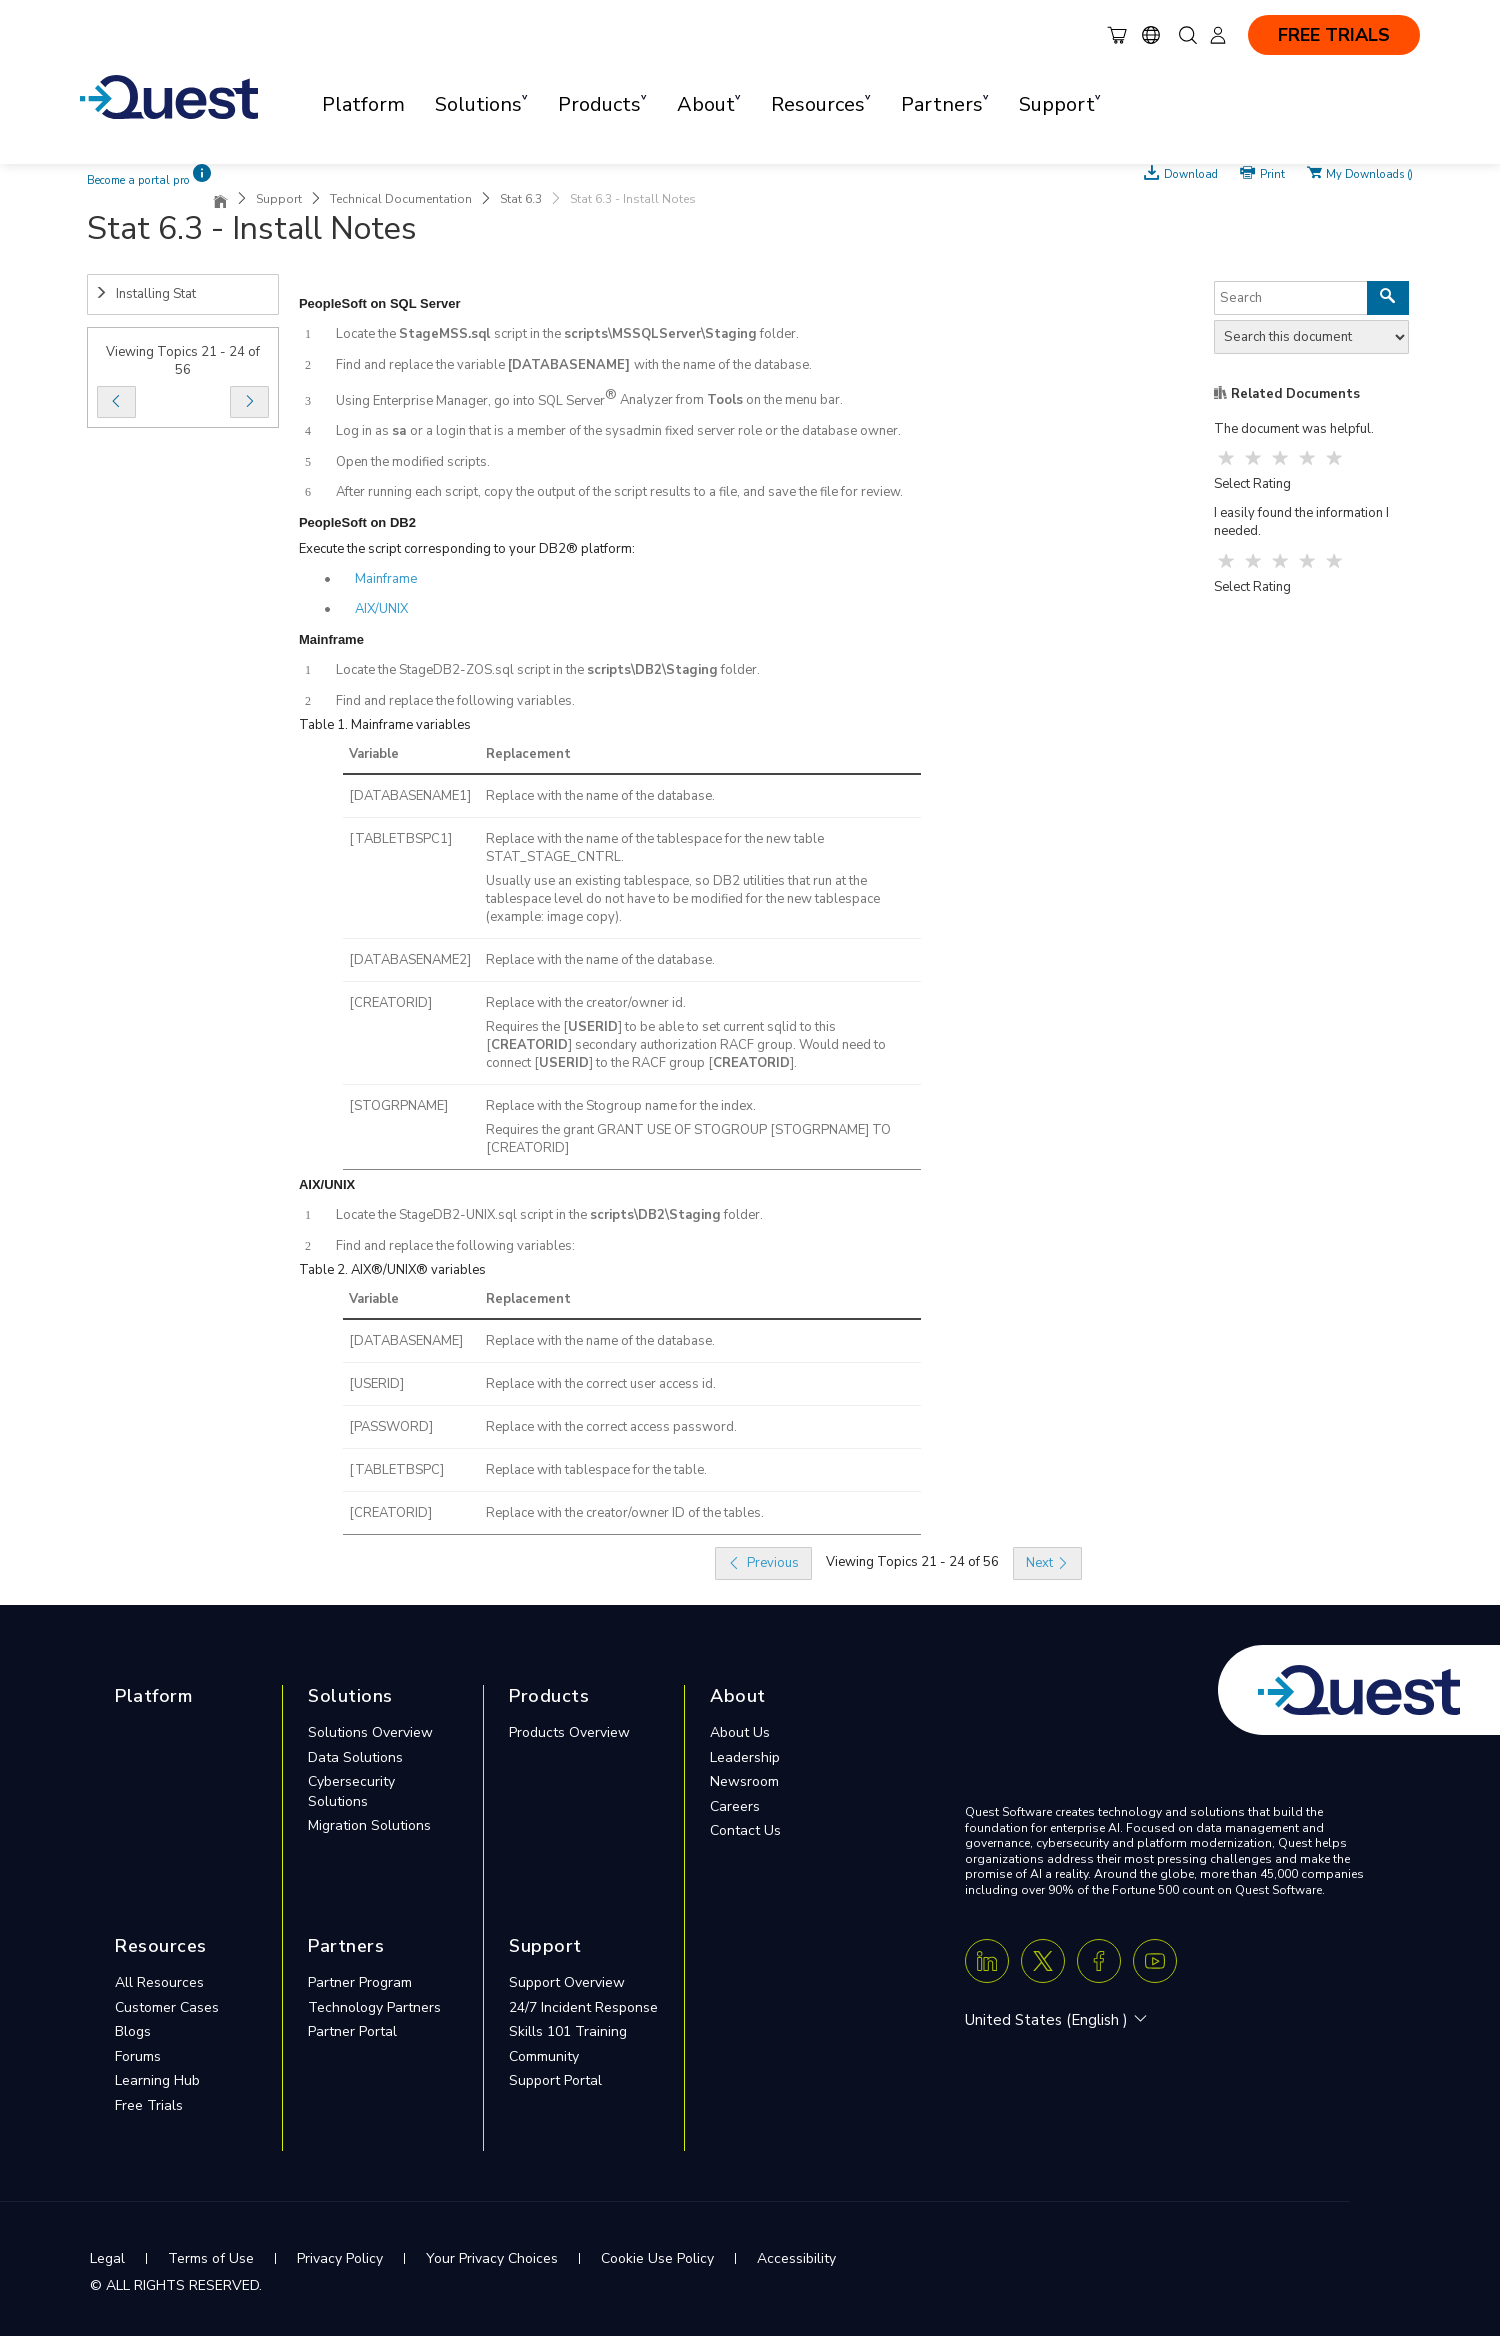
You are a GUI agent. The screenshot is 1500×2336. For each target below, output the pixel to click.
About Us (740, 1732)
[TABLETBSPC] (396, 1470)
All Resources (159, 1982)
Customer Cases (167, 2007)
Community (544, 2056)
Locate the (367, 334)
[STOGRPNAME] (398, 1106)
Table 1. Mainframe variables (385, 725)
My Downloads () (1369, 173)
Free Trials (149, 2105)
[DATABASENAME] (406, 1341)
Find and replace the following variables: (455, 1246)
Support (279, 199)
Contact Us (745, 1830)
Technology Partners (374, 2007)
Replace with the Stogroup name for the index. (621, 1106)
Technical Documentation (401, 199)
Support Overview (567, 1982)
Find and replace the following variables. (455, 701)
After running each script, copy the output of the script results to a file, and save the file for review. (619, 492)
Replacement (528, 754)
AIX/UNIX (381, 609)
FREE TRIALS (1334, 35)
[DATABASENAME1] (410, 796)
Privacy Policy (340, 2258)
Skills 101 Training (568, 2031)
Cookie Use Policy (657, 2258)
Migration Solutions (369, 1825)
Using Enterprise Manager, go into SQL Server (470, 401)
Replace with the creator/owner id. (586, 1003)
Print (1272, 173)
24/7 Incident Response (583, 2007)
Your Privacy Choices (492, 2258)
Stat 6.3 (521, 199)
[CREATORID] (390, 1003)
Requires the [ (527, 1027)
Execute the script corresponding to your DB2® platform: (467, 549)
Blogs (133, 2031)
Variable (374, 754)
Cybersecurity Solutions (351, 1791)
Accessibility (796, 2258)
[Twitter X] (1043, 1961)
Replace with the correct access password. (611, 1427)
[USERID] (376, 1384)
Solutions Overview (370, 1732)
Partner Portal (352, 2031)
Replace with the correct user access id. (601, 1384)
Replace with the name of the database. (600, 796)
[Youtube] (1155, 1961)
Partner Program (360, 1982)
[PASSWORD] (391, 1427)
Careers (735, 1806)
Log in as (364, 431)
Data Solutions (355, 1757)
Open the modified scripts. (413, 462)
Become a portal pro (138, 180)
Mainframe (386, 579)
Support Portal (555, 2080)
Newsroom (744, 1781)
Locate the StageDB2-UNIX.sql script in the (463, 1215)
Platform (363, 104)
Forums (138, 2056)
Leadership (745, 1757)
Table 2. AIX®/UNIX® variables (392, 1270)
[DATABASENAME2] (410, 960)
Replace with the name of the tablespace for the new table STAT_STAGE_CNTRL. (655, 848)
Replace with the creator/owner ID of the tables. (625, 1513)
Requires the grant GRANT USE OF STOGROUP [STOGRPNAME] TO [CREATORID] (688, 1139)
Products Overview (569, 1732)
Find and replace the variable (422, 365)
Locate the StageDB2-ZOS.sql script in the (461, 670)
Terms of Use (211, 2258)
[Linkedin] (987, 1961)
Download (1191, 173)
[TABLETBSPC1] (400, 839)
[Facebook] (1099, 1961)
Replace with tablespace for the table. (596, 1470)
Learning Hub (157, 2080)
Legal (107, 2258)
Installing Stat (145, 294)
